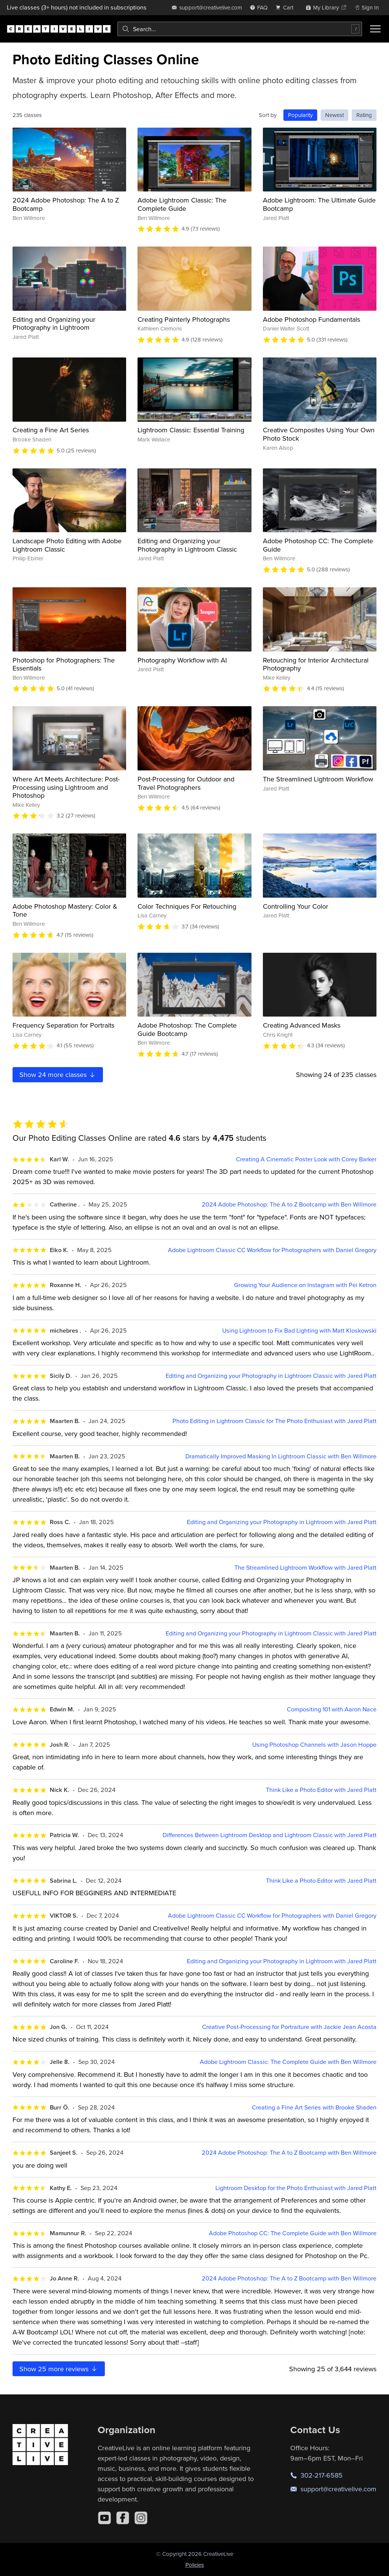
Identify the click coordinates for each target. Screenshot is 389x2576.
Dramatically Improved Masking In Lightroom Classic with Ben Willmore (280, 1456)
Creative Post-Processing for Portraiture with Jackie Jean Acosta (289, 2026)
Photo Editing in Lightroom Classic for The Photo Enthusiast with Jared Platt (274, 1421)
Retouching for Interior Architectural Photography (315, 664)
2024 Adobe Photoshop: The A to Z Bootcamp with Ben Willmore (289, 1204)
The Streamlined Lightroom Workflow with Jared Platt (305, 1567)
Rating (364, 115)
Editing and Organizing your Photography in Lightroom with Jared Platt (281, 1522)
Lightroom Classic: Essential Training (191, 430)
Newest (334, 115)
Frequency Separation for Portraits (63, 1025)
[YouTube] (104, 2518)
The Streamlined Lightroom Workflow (318, 779)
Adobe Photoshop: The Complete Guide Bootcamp (187, 1029)
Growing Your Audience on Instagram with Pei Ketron (305, 1285)
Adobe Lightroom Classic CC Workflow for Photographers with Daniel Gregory (272, 1250)
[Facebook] (123, 2518)
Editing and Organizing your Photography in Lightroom (54, 323)
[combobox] (240, 29)
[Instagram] (141, 2518)
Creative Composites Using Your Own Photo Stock (319, 434)
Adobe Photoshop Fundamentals (311, 319)
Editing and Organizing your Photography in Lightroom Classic (187, 545)
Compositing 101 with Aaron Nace (331, 1709)
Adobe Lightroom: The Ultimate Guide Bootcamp (319, 204)
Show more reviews (58, 2369)
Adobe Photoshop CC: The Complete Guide (318, 545)
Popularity (300, 115)
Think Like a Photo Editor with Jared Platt (321, 1789)
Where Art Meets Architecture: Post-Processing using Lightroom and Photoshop (66, 787)
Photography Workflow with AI (182, 660)
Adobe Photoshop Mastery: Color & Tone (65, 910)
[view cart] (286, 7)
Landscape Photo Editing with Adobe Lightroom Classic (67, 545)
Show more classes (57, 1074)
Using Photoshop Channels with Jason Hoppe (314, 1744)
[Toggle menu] (375, 29)
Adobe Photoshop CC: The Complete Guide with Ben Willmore (292, 2233)
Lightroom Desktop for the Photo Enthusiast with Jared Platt (295, 2188)
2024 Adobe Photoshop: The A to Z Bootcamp (66, 204)
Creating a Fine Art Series (51, 430)
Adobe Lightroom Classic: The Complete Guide (182, 204)
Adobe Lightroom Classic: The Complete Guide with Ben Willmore (288, 2061)
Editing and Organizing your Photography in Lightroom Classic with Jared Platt (271, 1375)
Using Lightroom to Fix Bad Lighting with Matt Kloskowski (299, 1330)
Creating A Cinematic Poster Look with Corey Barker (306, 1159)
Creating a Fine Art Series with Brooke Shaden (314, 2107)
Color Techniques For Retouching (187, 906)
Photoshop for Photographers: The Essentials (64, 664)
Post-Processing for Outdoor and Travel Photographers (186, 783)
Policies (194, 2565)
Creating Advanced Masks (301, 1025)
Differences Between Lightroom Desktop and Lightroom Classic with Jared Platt (269, 1835)
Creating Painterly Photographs (184, 319)
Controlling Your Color (295, 906)
